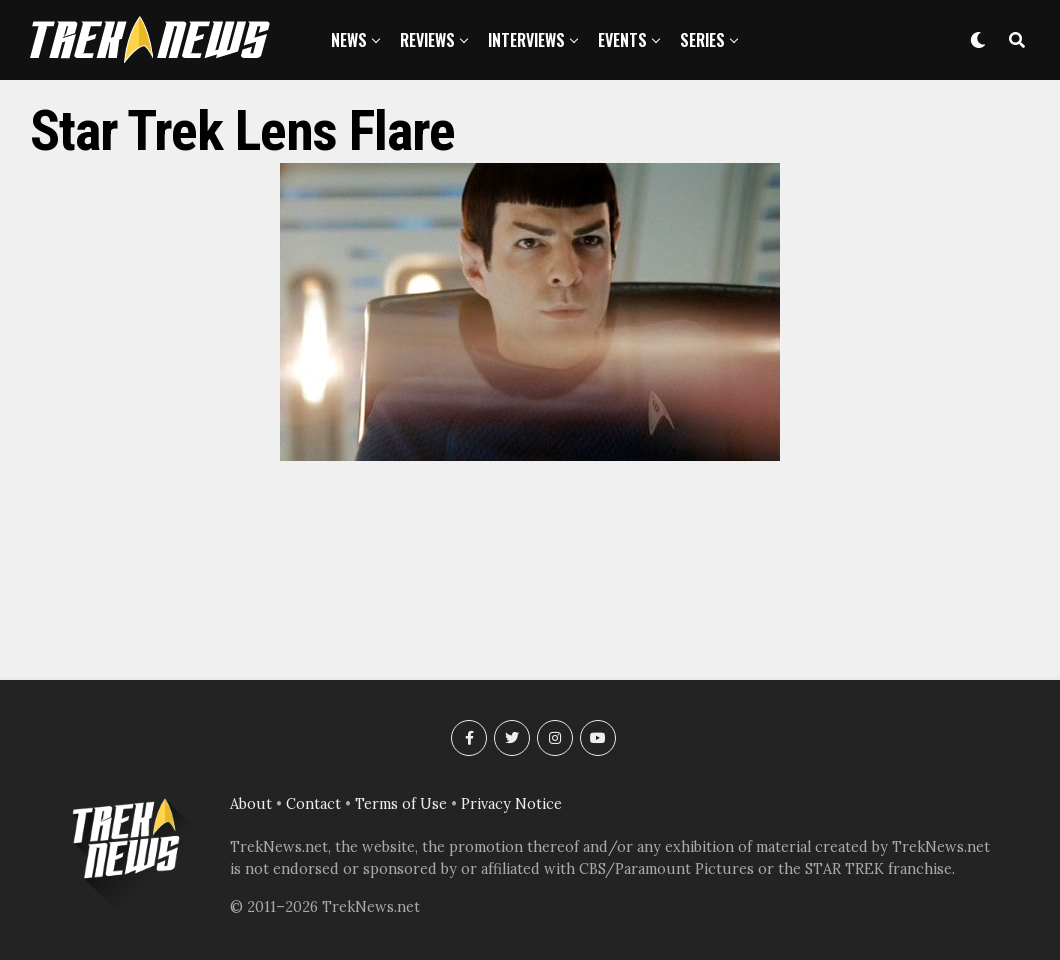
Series (702, 40)
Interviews (526, 40)
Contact (313, 804)
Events (622, 40)
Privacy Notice (511, 804)
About (251, 804)
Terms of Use (401, 804)
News (349, 40)
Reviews (427, 40)
